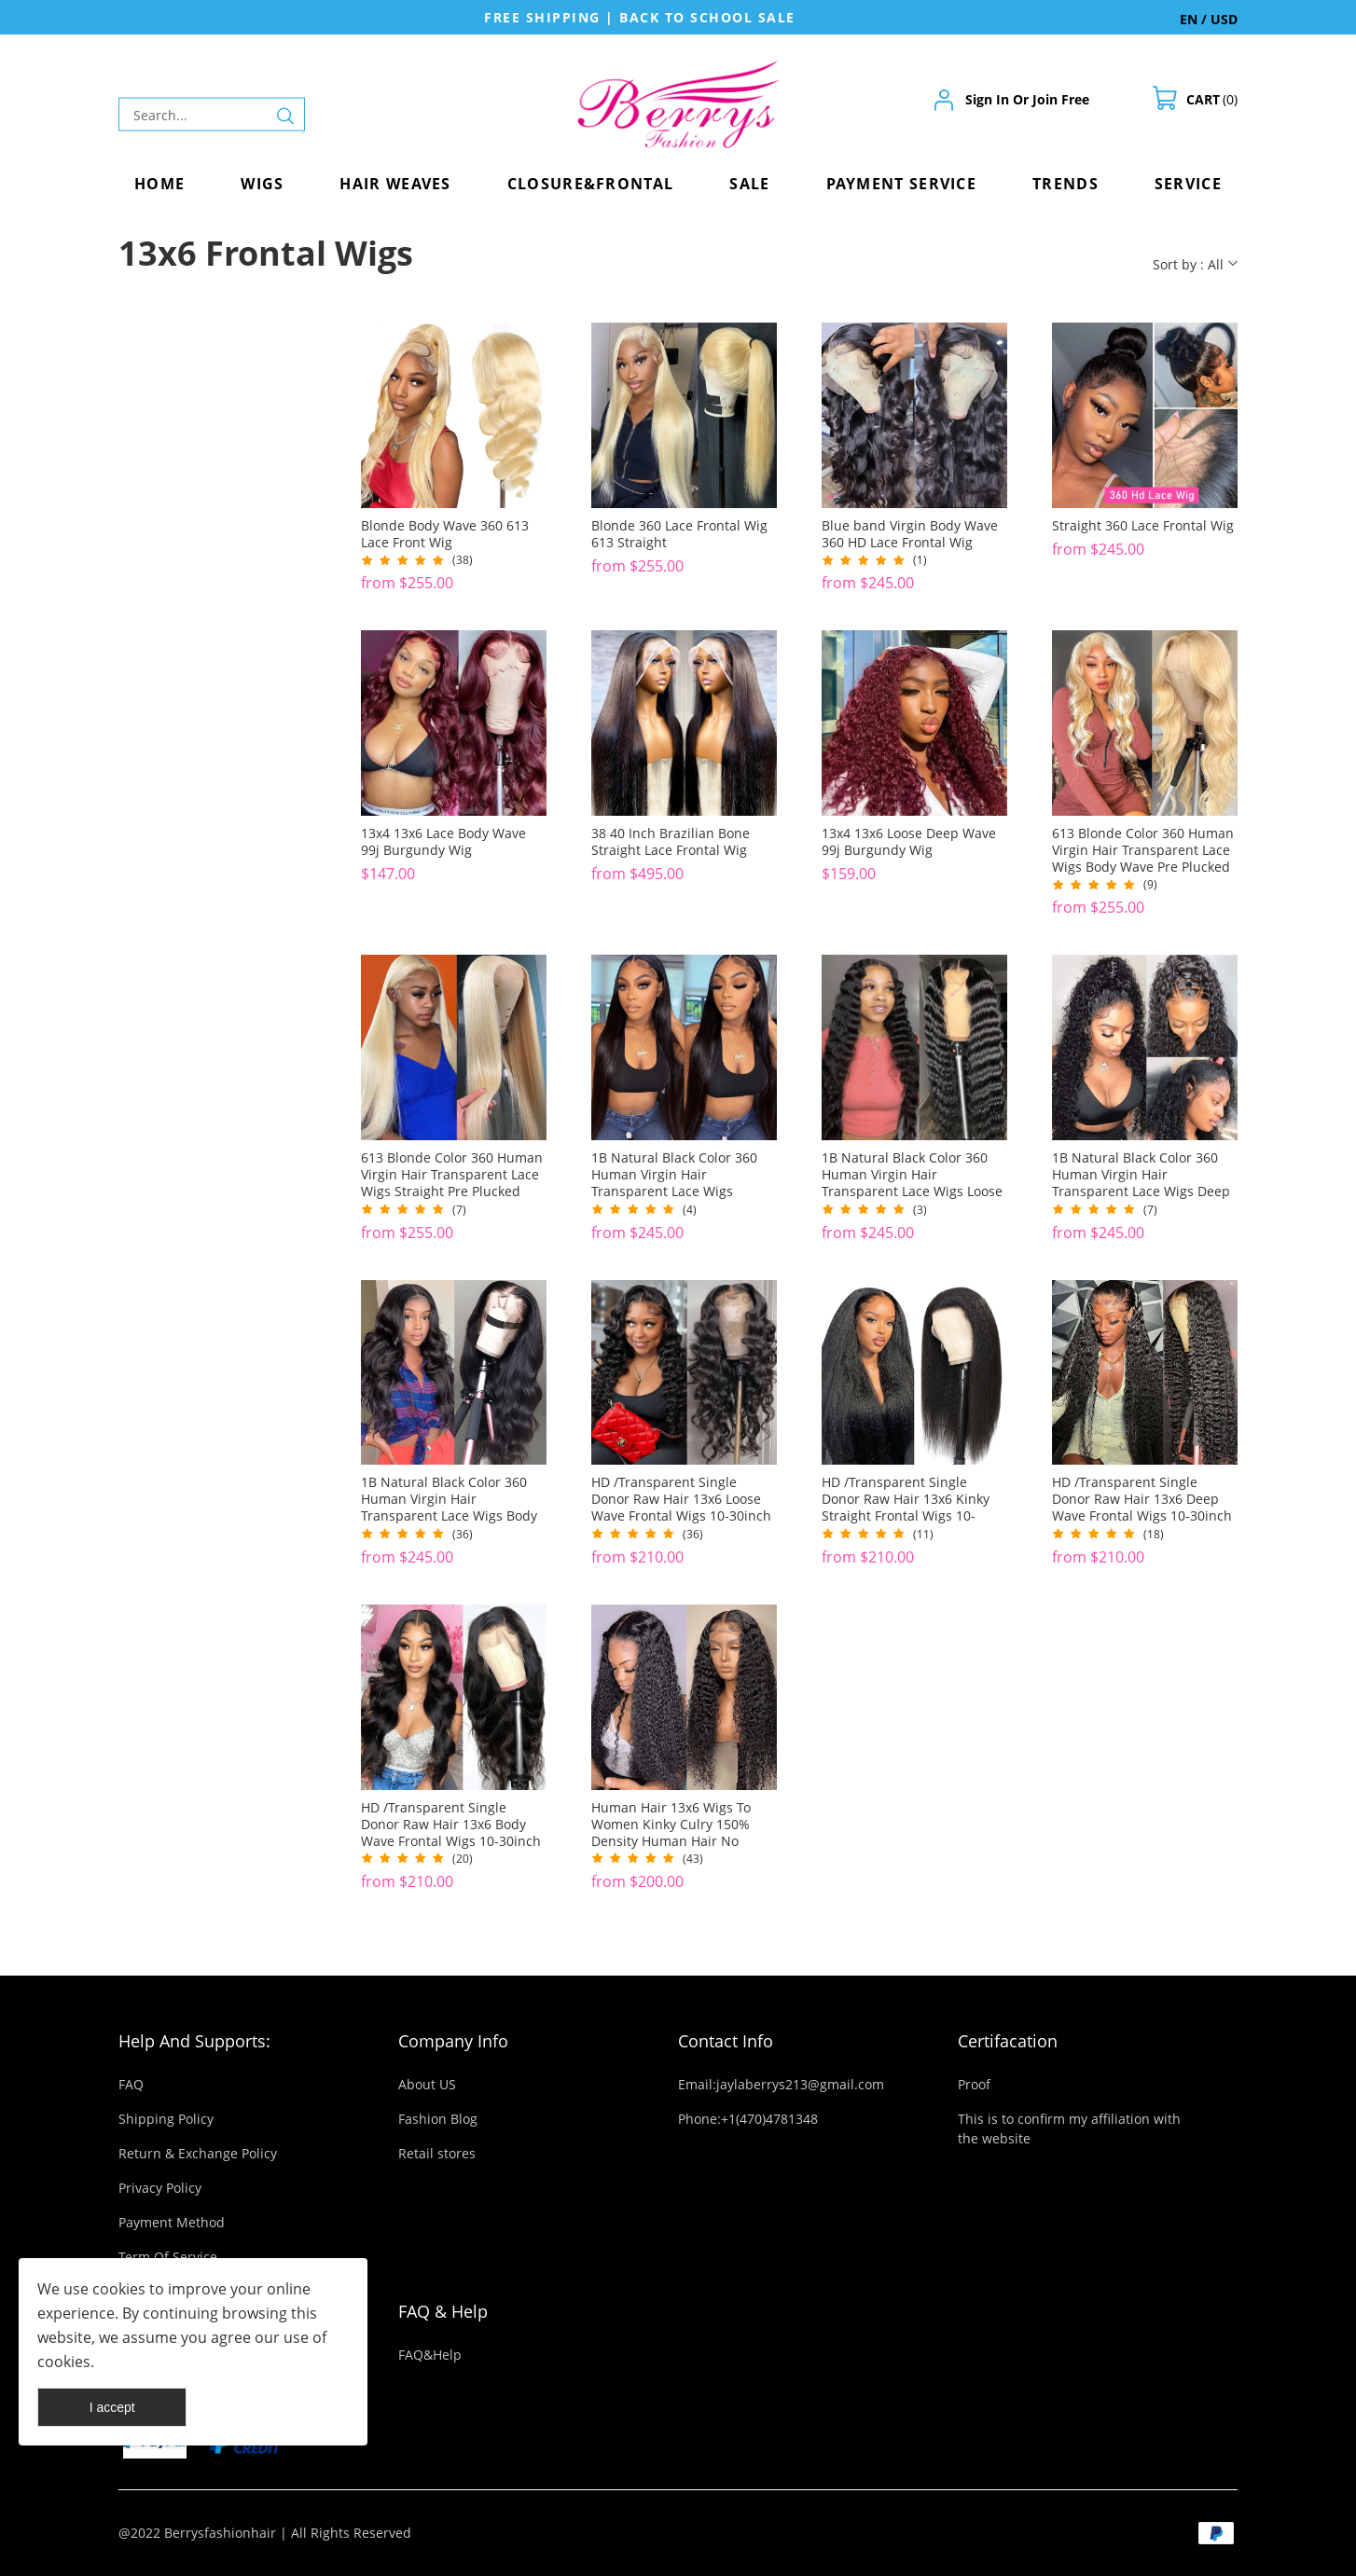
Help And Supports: (194, 2041)
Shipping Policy (166, 2119)
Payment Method (171, 2222)
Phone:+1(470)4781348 (748, 2119)
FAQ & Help (443, 2311)
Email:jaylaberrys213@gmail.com (781, 2084)
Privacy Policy (159, 2188)
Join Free (1060, 99)
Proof (974, 2084)
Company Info (453, 2041)
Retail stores (437, 2153)
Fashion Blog (437, 2119)
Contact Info (725, 2041)
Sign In (987, 99)
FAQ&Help (430, 2354)
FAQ (131, 2084)
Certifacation (1008, 2041)
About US (427, 2084)
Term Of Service (167, 2257)
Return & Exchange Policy (197, 2153)
